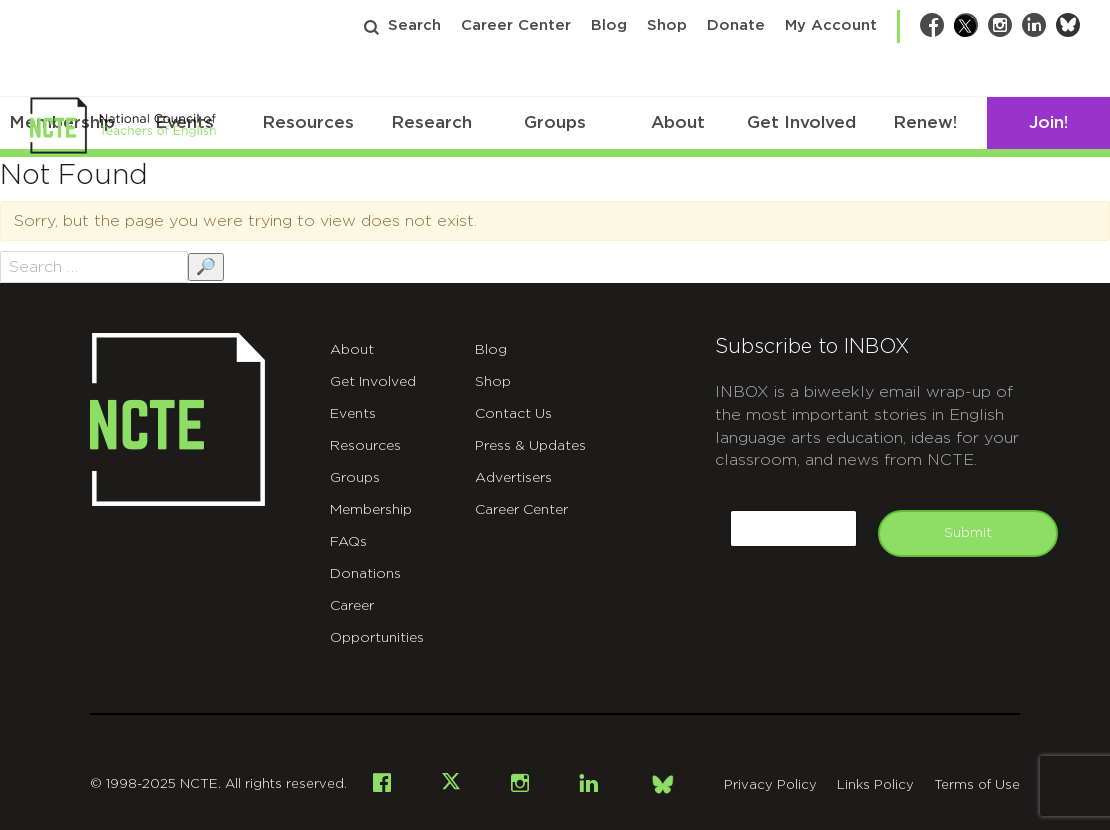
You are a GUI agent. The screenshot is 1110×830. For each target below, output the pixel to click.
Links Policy (875, 785)
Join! (1048, 122)
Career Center (516, 25)
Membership (371, 510)
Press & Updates (530, 446)
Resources (308, 122)
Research (431, 122)
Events (353, 414)
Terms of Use (977, 785)
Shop (667, 25)
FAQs (348, 542)
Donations (365, 574)
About (678, 122)
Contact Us (513, 414)
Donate (736, 25)
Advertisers (513, 478)
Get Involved (801, 122)
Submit (968, 533)
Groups (555, 122)
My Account (831, 25)
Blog (609, 25)
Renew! (925, 122)
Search (414, 25)
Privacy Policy (770, 785)
